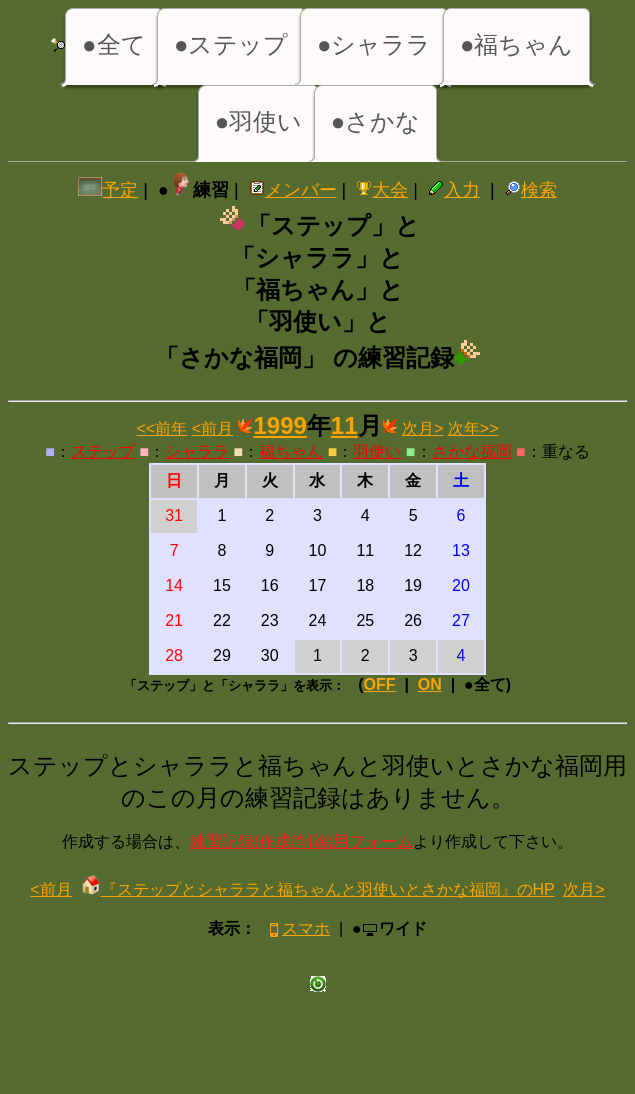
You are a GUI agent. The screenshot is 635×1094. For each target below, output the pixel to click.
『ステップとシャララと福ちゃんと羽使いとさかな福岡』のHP (318, 889)
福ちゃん (291, 451)
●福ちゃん (517, 44)
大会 (382, 190)
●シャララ (374, 44)
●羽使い (259, 121)
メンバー (293, 190)
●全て (114, 44)
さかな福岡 (472, 451)
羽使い (377, 451)
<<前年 (162, 428)
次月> (422, 428)
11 (344, 425)
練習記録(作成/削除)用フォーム (301, 841)
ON (430, 684)
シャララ (197, 451)
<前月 (212, 428)
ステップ (103, 451)
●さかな (376, 121)
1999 (279, 425)
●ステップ (231, 44)
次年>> (473, 428)
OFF (380, 684)
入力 (454, 190)
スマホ (297, 928)
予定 (108, 190)
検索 (531, 190)
